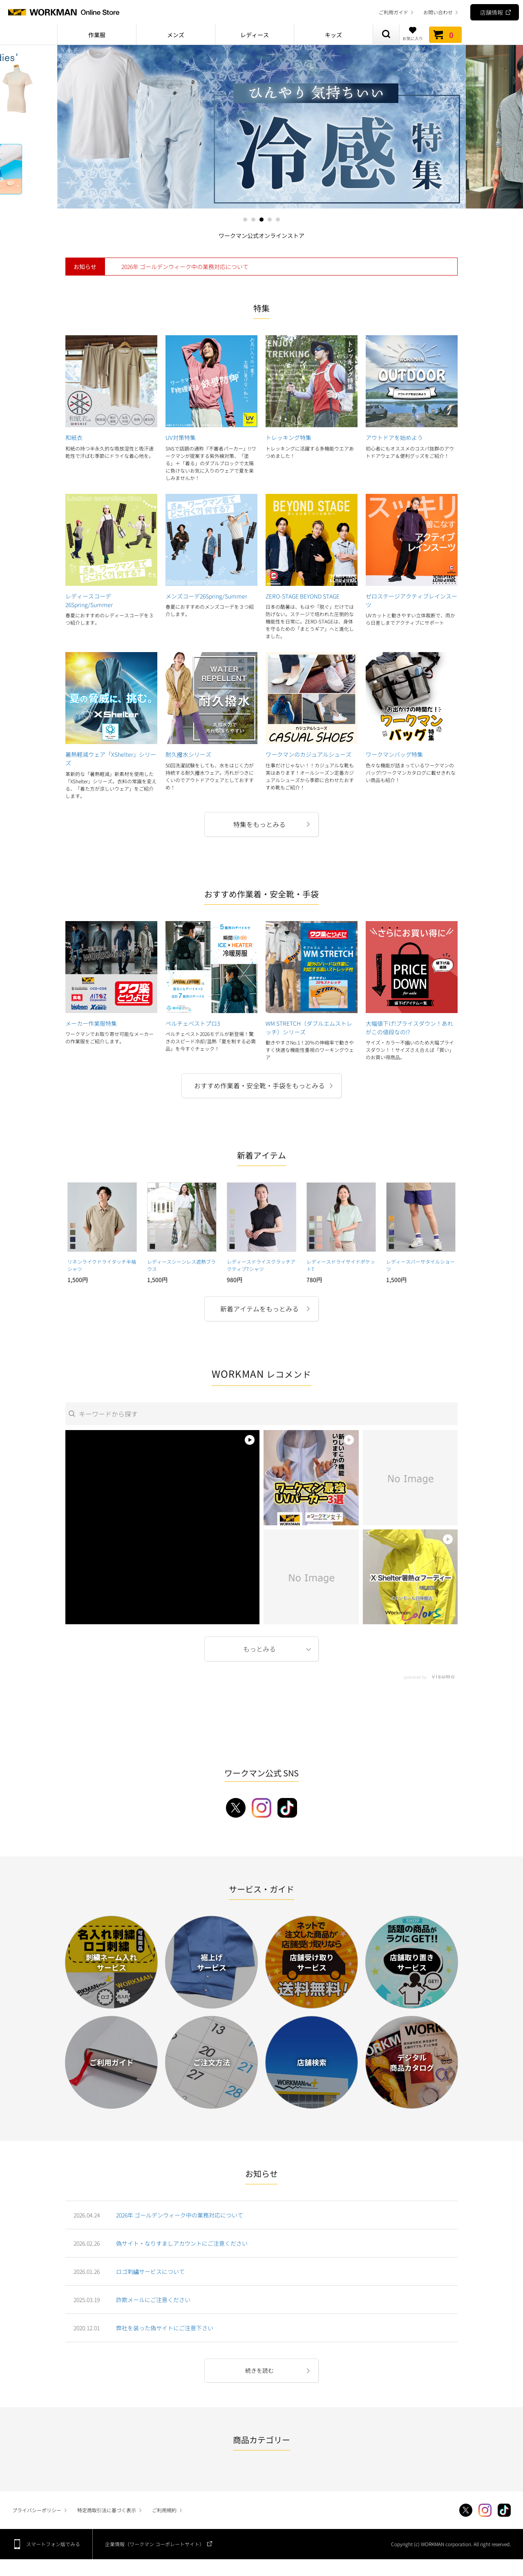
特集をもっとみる (259, 824)
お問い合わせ (438, 12)
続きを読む (259, 2370)
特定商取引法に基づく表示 (106, 2509)
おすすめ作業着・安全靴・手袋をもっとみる (259, 1085)
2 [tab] (253, 219)
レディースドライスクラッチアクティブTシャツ (261, 1265)
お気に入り (412, 33)
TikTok (504, 2510)
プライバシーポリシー (36, 2509)
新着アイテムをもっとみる (259, 1309)
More (261, 1649)
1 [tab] (245, 219)
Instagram (485, 2510)
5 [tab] (278, 219)
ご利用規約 (164, 2509)
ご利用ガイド (393, 12)
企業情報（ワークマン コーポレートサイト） (154, 2543)
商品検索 (386, 35)
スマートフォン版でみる (53, 2543)
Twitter (465, 2510)
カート (445, 34)
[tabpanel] (261, 127)
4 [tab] (270, 219)
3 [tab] (261, 219)
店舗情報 (491, 12)
